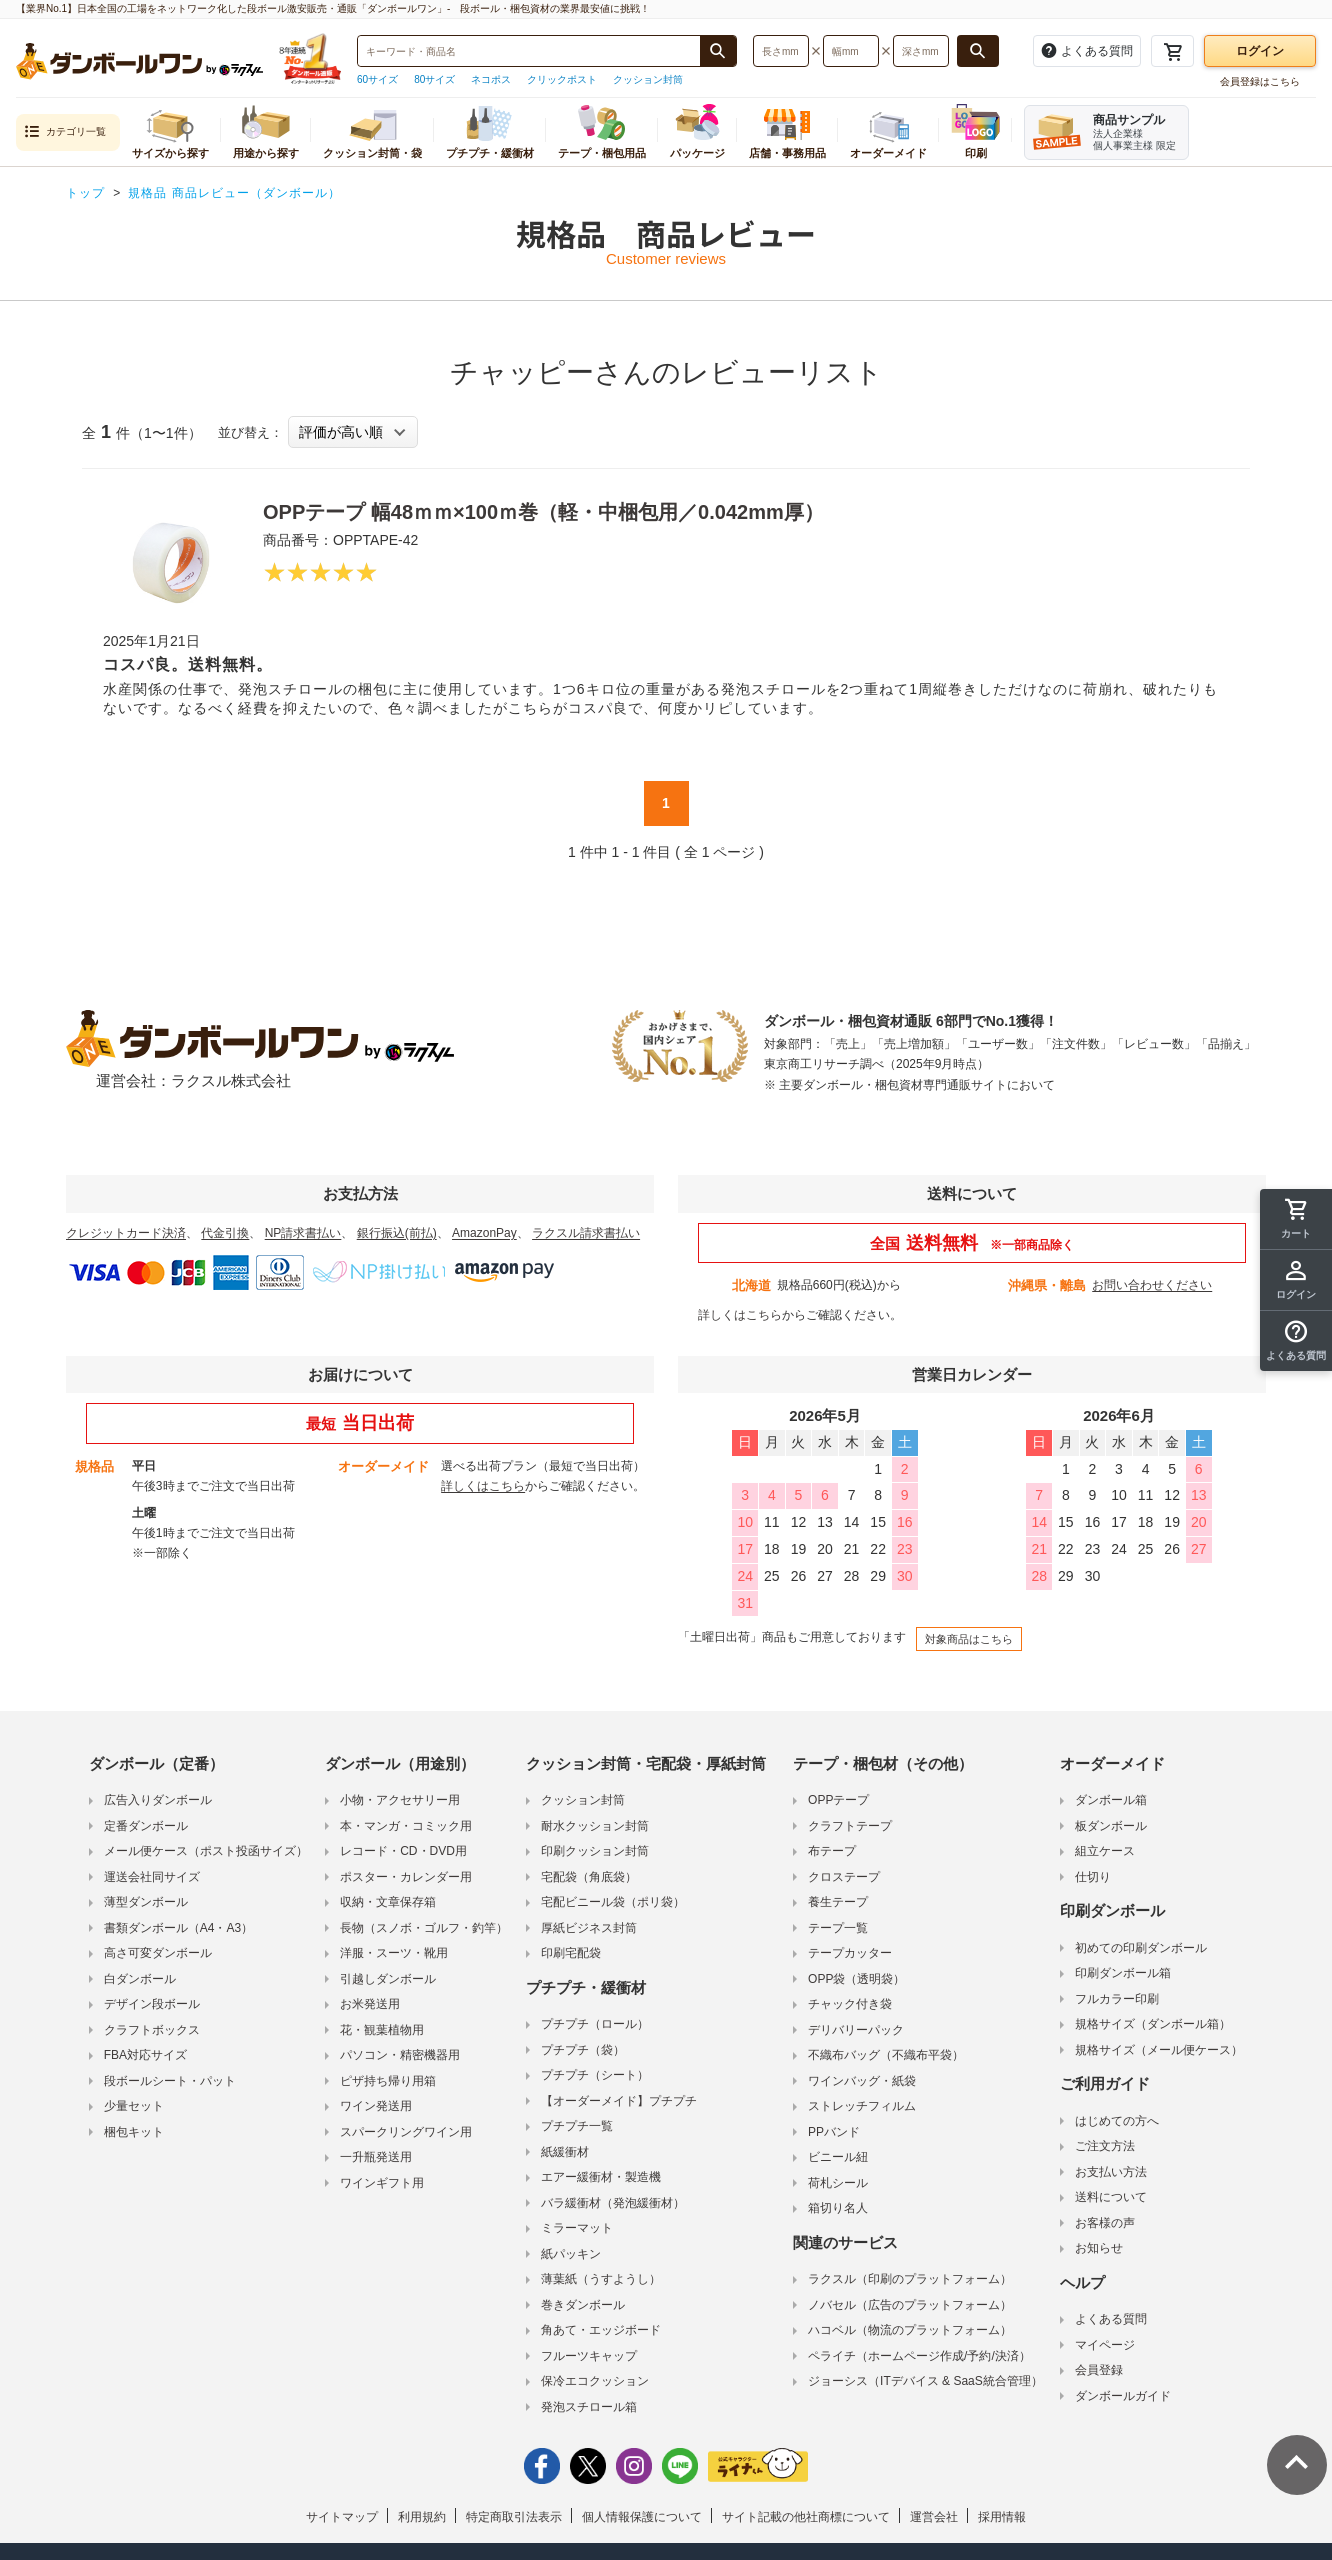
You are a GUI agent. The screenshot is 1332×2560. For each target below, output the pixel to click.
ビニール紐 (838, 2157)
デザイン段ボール (152, 2004)
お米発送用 (370, 2004)
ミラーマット (577, 2228)
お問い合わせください (1152, 1285)
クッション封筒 (648, 79)
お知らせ (1099, 2248)
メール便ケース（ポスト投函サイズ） (206, 1851)
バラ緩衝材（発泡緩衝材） (613, 2203)
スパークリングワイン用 (406, 2132)
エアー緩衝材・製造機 (601, 2177)
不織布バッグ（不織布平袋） (886, 2055)
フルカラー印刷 (1117, 1999)
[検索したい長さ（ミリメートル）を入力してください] (781, 51)
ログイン (1260, 51)
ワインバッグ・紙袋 (862, 2081)
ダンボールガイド (1123, 2396)
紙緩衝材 (565, 2152)
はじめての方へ (1117, 2121)
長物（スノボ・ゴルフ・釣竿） (424, 1928)
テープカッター (850, 1953)
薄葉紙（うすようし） (601, 2279)
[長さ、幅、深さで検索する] (978, 51)
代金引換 (225, 1233)
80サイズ (434, 79)
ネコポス (491, 79)
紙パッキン (571, 2254)
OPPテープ (838, 1800)
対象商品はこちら (969, 1639)
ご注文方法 (1105, 2146)
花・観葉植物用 (382, 2030)
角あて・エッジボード (601, 2330)
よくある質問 (1111, 2319)
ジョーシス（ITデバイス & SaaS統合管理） (925, 2381)
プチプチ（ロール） (595, 2024)
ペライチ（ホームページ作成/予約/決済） (919, 2356)
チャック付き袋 (850, 2004)
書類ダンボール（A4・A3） (178, 1928)
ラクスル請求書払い (586, 1233)
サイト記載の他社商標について (806, 2517)
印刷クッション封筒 (595, 1851)
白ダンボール (140, 1979)
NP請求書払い (303, 1233)
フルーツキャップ (589, 2356)
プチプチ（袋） (583, 2050)
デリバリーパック (856, 2030)
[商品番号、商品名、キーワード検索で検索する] (718, 51)
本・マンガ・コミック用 (406, 1826)
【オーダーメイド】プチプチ (619, 2101)
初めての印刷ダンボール (1141, 1948)
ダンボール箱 (1111, 1800)
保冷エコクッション (595, 2381)
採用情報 (1002, 2517)
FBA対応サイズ (145, 2055)
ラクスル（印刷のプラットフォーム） (910, 2279)
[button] (1296, 1341)
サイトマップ (342, 2517)
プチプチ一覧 (577, 2126)
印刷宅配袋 (571, 1953)
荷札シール (838, 2183)
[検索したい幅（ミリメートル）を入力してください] (851, 51)
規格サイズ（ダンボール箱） (1153, 2024)
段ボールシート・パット (170, 2081)
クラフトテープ (850, 1826)
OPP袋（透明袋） (856, 1979)
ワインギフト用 (382, 2183)
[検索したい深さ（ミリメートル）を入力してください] (921, 51)
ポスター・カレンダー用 (406, 1877)
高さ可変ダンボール (158, 1953)
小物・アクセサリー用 (400, 1800)
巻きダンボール (583, 2305)
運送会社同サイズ (152, 1877)
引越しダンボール (388, 1979)
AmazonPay (484, 1233)
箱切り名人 (838, 2208)
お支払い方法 (1111, 2172)
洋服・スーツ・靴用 (394, 1953)
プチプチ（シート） (595, 2075)
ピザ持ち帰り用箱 (388, 2081)
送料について (1111, 2197)
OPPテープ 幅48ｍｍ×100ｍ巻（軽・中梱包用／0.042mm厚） (543, 512)
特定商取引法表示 (514, 2517)
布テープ (832, 1851)
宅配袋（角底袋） (589, 1877)
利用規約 (422, 2517)
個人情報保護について (642, 2517)
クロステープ (844, 1877)
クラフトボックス (152, 2030)
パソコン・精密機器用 (400, 2055)
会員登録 (1099, 2370)
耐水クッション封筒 (595, 1826)
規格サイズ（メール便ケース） (1159, 2050)
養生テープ (838, 1902)
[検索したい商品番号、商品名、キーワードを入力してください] (529, 51)
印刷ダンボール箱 (1123, 1973)
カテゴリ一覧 (65, 132)
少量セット (134, 2106)
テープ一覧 (838, 1928)
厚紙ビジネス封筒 (589, 1928)
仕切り (1093, 1877)
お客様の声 (1105, 2223)
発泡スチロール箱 (589, 2407)
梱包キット (134, 2132)
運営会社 (934, 2517)
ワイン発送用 (376, 2106)
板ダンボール (1111, 1826)
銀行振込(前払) (397, 1233)
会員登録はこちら (1260, 81)
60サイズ (377, 79)
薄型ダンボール (146, 1902)
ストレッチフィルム (862, 2106)
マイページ (1105, 2345)
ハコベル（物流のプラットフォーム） (910, 2330)
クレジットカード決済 (126, 1233)
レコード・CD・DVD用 (403, 1851)
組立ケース (1105, 1851)
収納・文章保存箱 (388, 1902)
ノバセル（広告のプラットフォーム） (910, 2305)
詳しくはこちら (740, 1315)
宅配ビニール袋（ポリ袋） (613, 1902)
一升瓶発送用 (376, 2157)
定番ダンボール (146, 1826)
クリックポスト (562, 79)
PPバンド (834, 2132)
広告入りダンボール (158, 1800)
